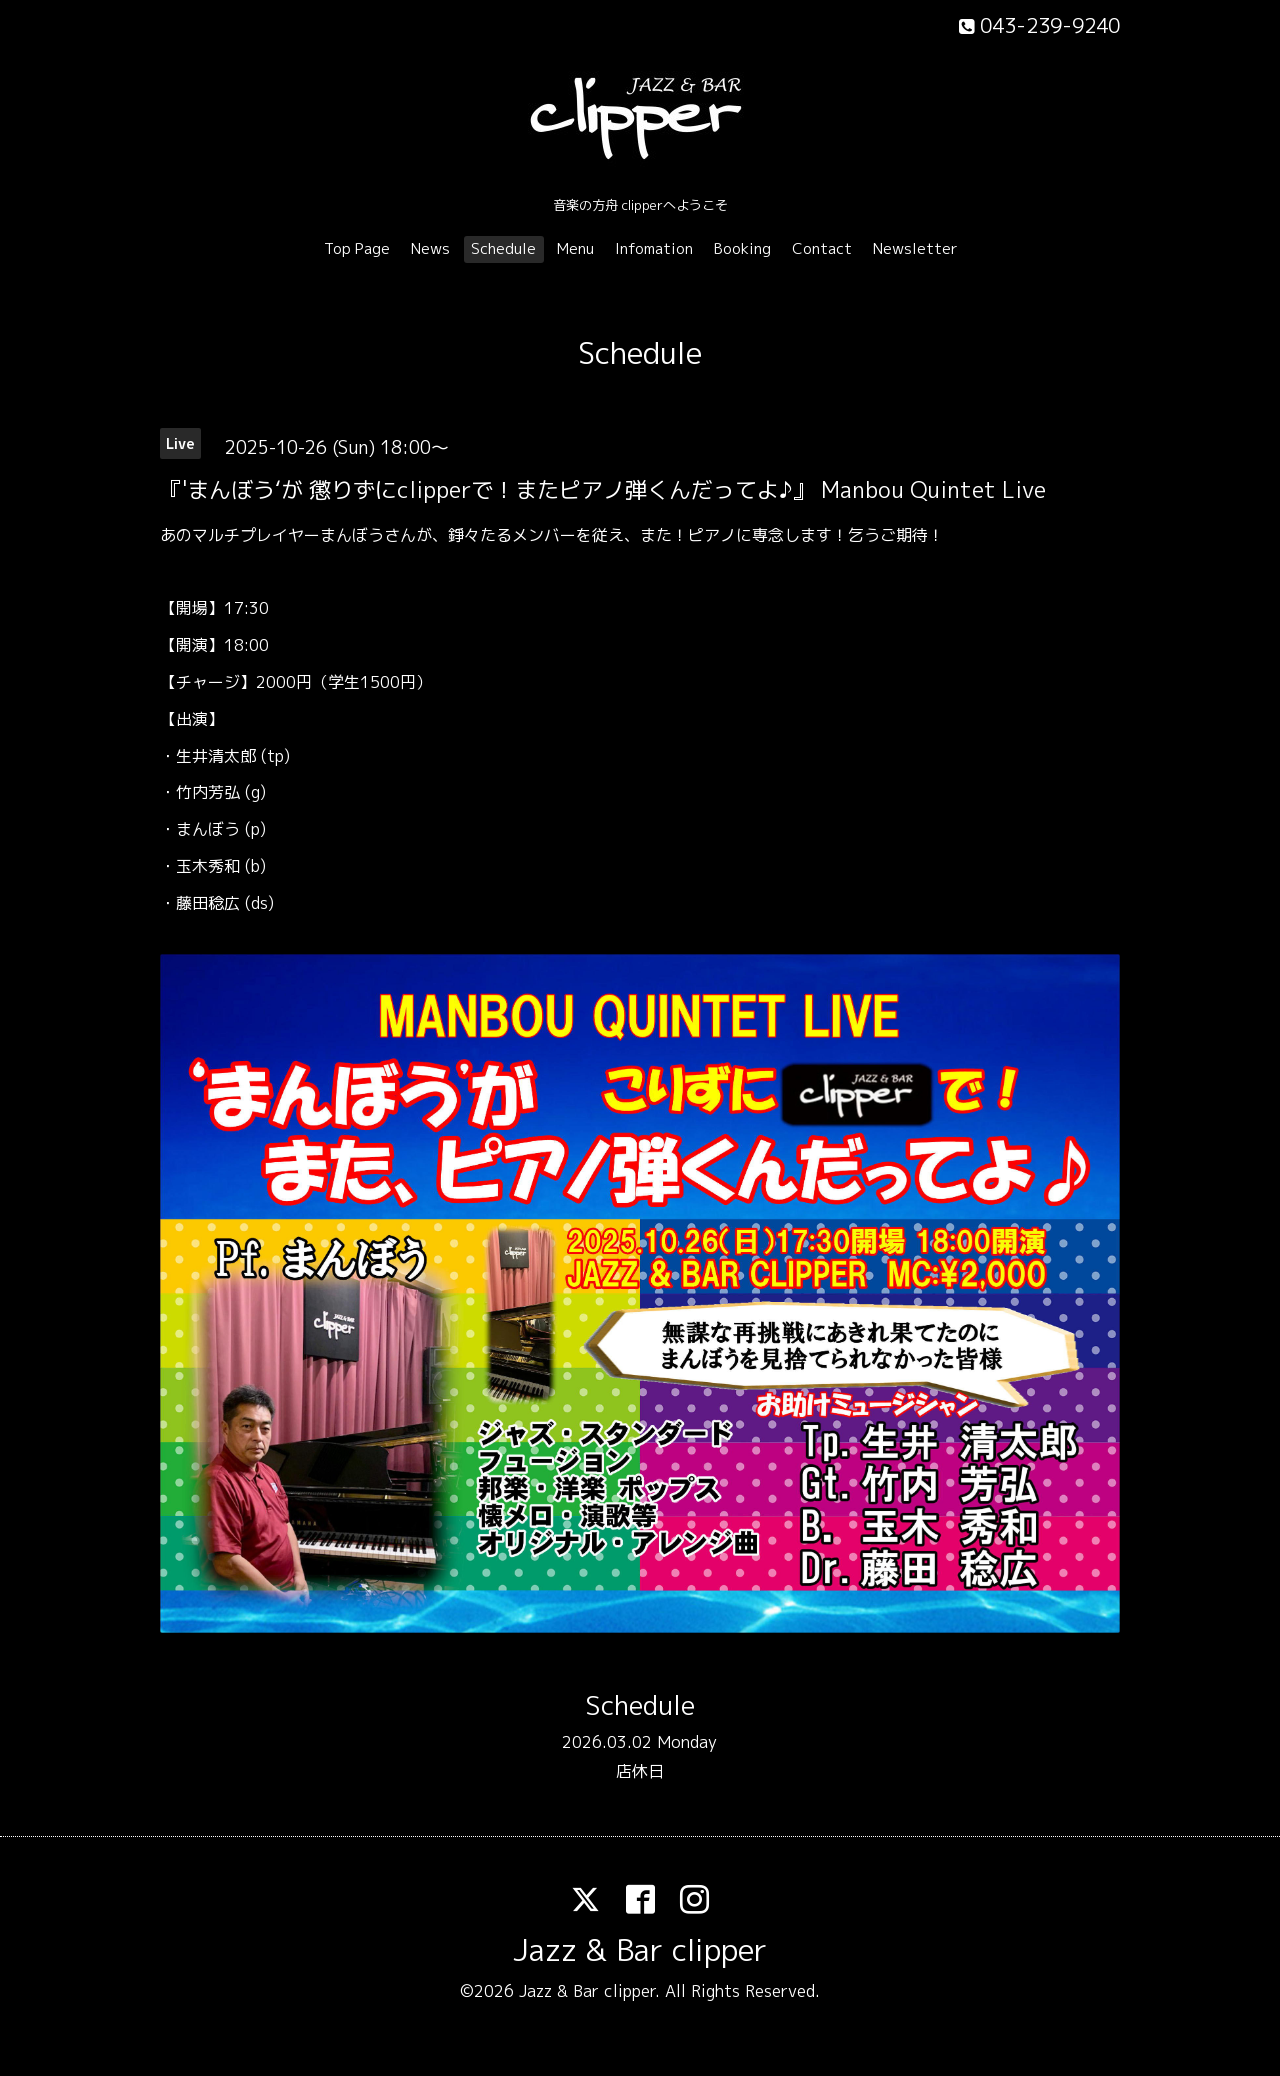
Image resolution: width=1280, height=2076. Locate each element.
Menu (575, 248)
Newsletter (915, 248)
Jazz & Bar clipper (640, 1950)
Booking (742, 248)
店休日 (640, 1771)
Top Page (357, 248)
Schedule (503, 248)
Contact (822, 248)
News (430, 248)
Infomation (654, 248)
